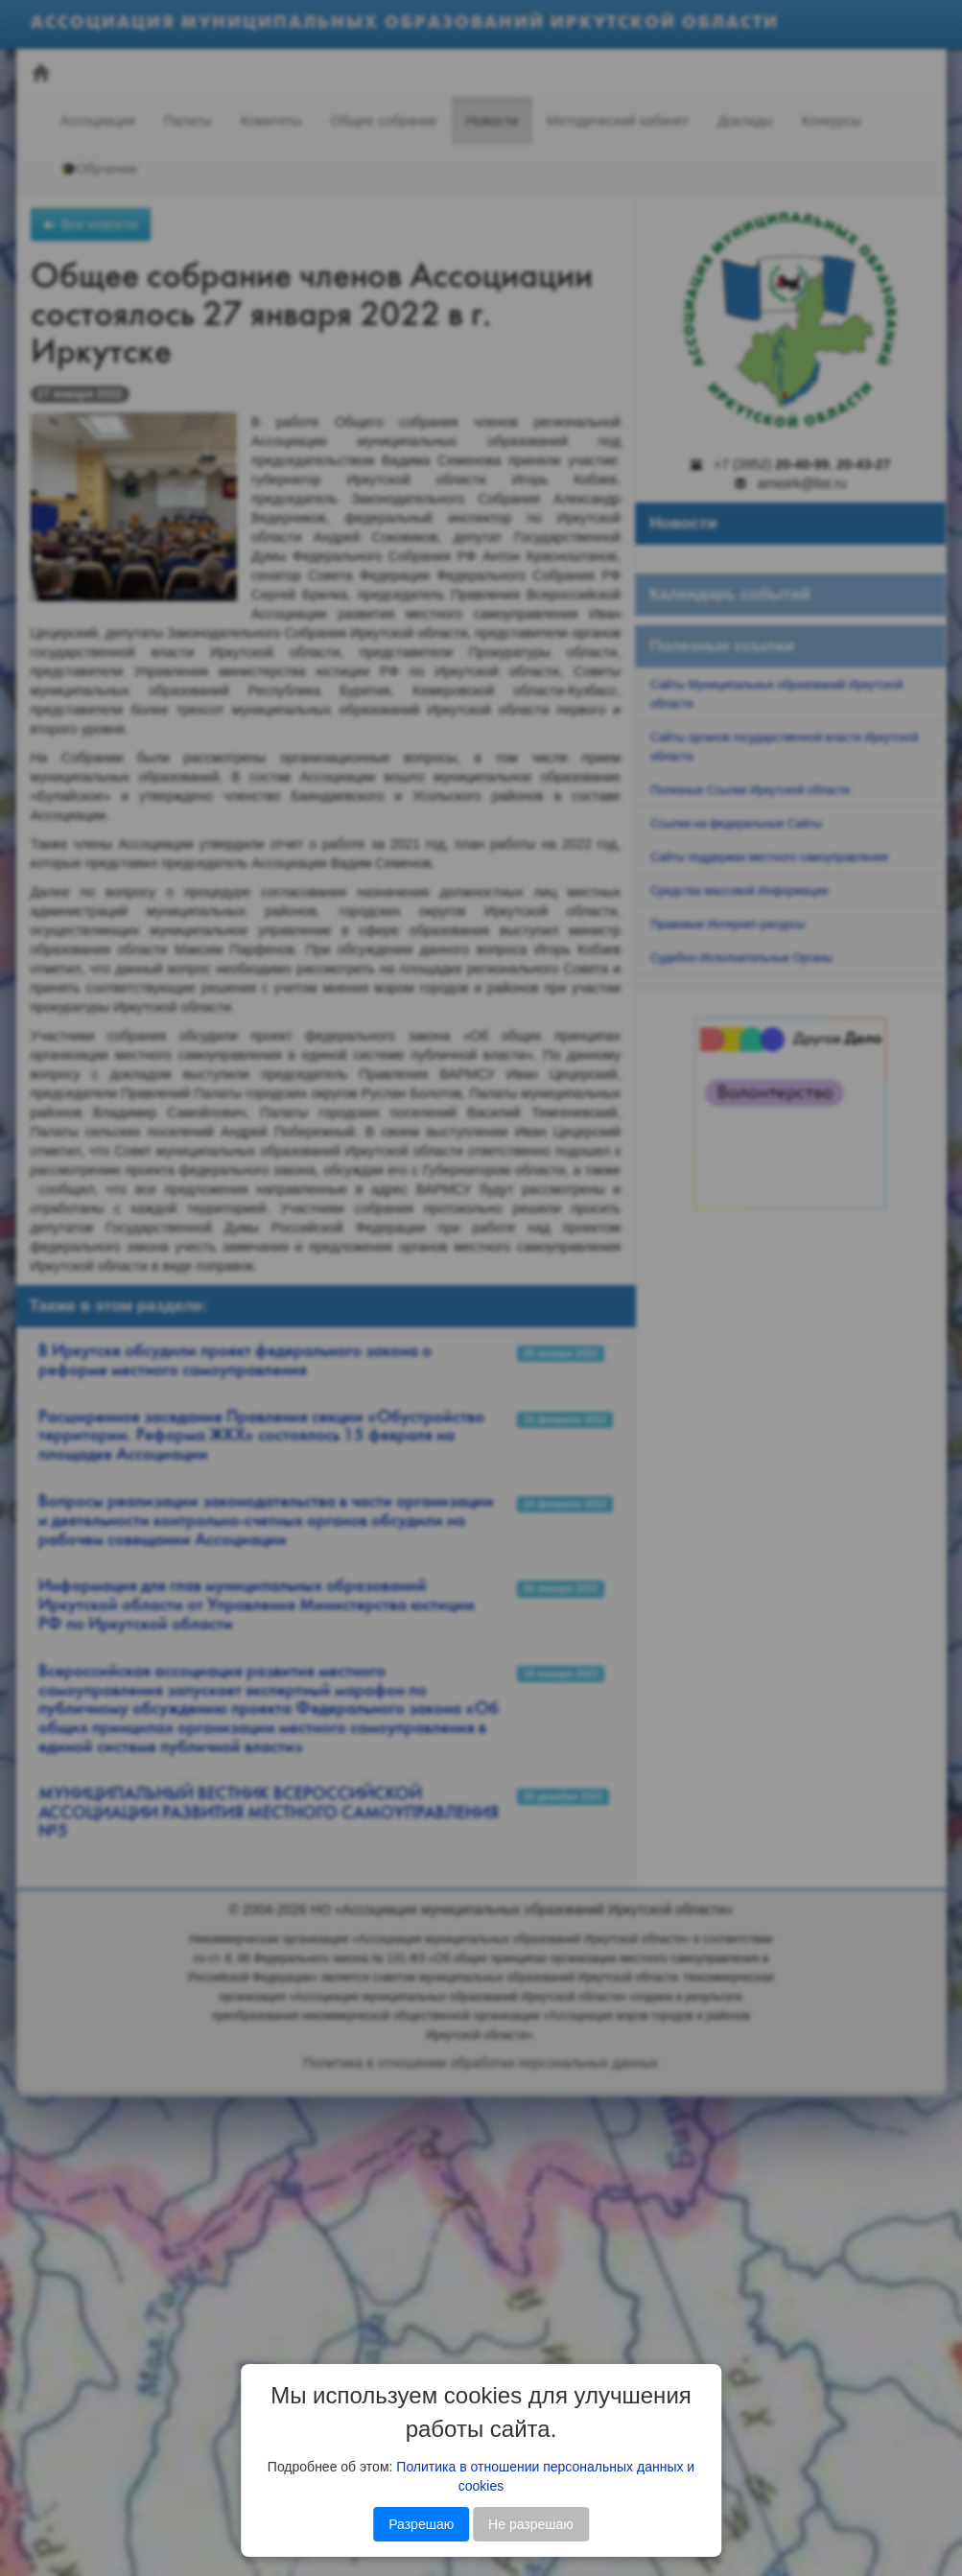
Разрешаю (421, 2524)
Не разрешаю (531, 2524)
